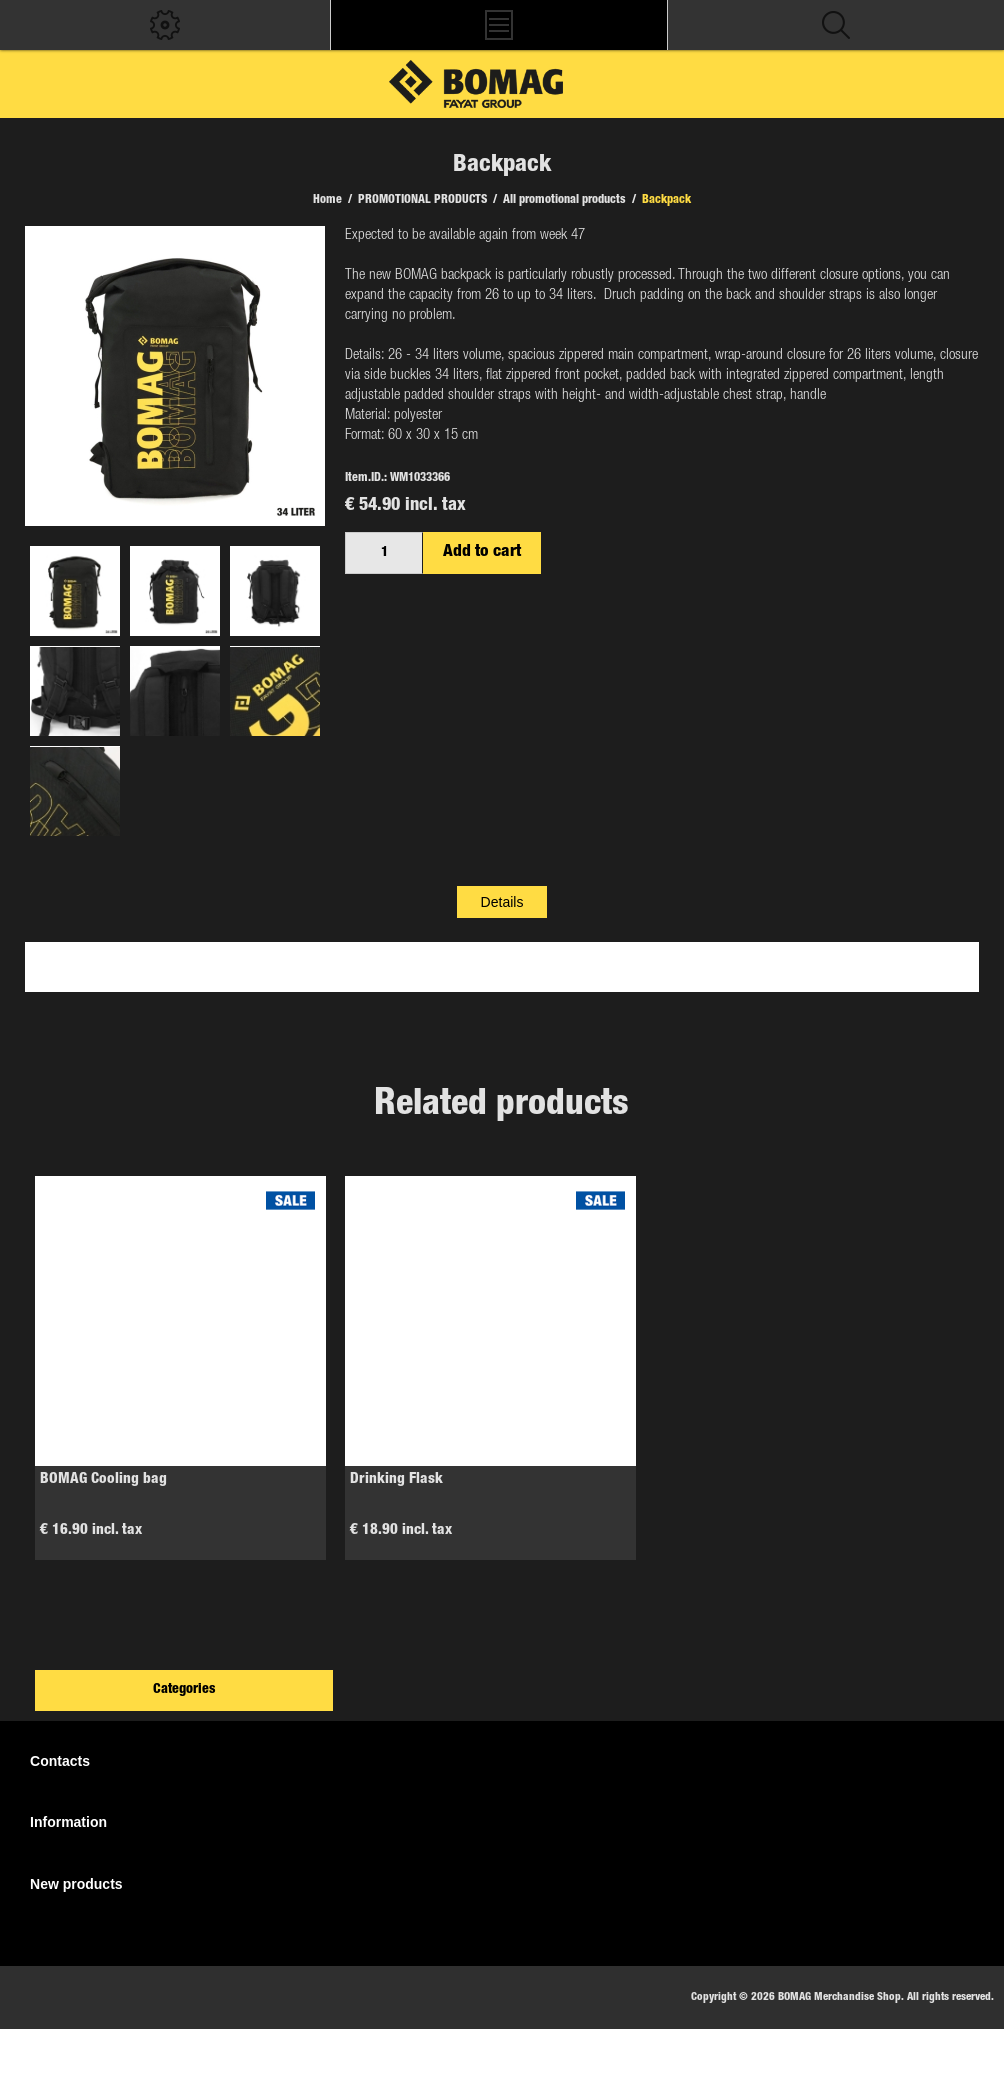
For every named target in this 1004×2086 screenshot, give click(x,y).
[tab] (502, 902)
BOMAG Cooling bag (103, 1479)
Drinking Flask (396, 1479)
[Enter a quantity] (384, 553)
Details (502, 902)
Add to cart (482, 552)
